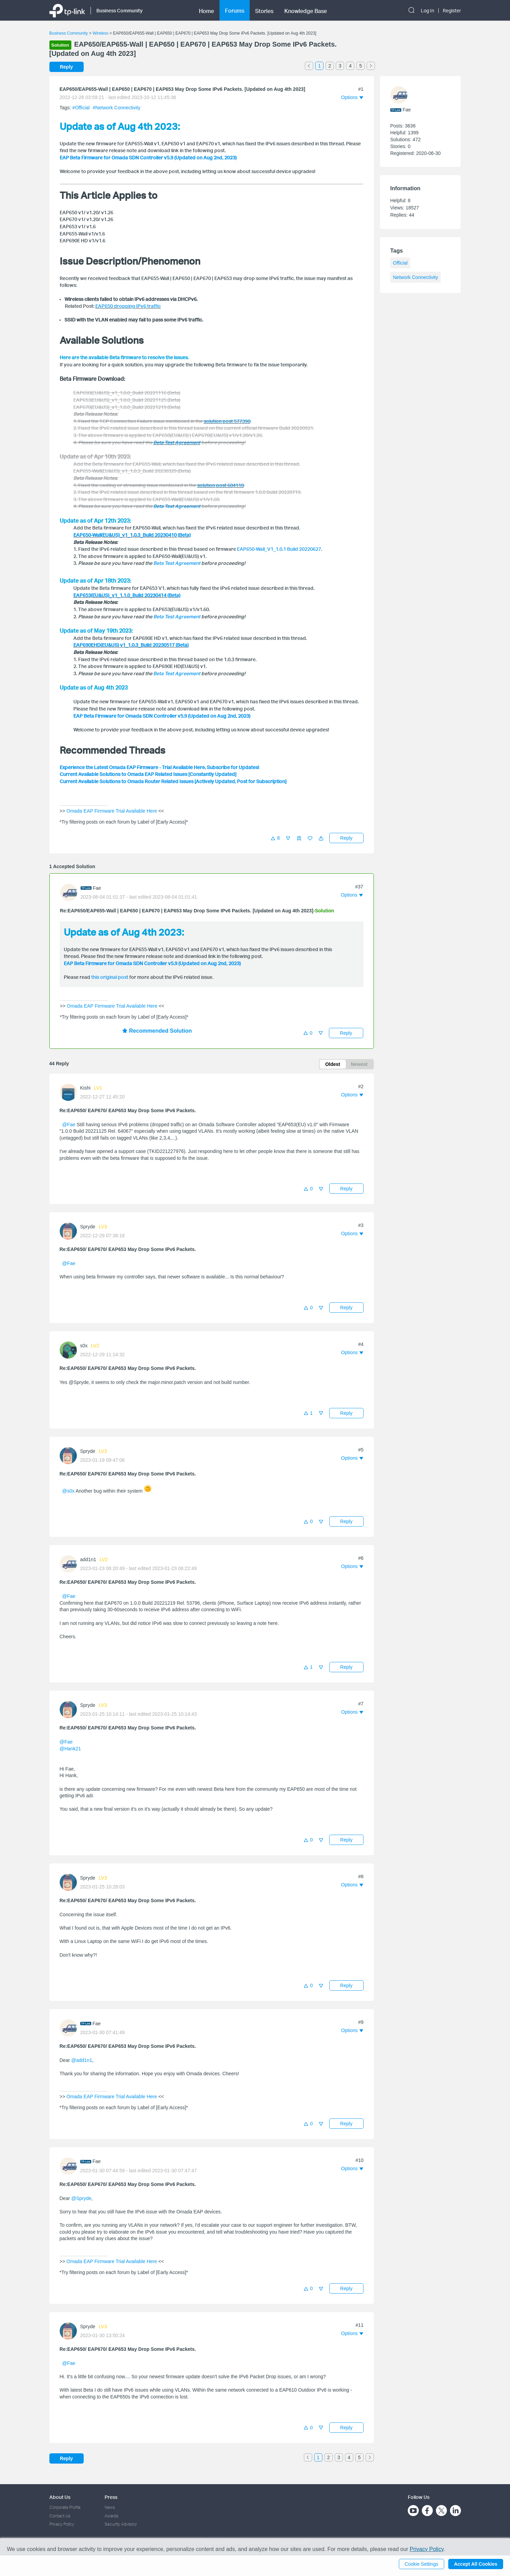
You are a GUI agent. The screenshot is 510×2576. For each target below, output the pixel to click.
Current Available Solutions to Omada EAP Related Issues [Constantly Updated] (148, 774)
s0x (84, 1345)
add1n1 (88, 1559)
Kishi (85, 1088)
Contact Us (59, 2515)
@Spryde (81, 2198)
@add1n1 (81, 2060)
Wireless (100, 33)
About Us (59, 2497)
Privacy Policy (61, 2524)
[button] (321, 838)
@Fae (68, 1124)
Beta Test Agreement (176, 563)
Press (111, 2497)
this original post (109, 977)
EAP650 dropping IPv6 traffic (128, 306)
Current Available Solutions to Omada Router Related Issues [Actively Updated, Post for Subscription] (173, 781)
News (110, 2507)
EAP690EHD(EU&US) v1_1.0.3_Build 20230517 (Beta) (131, 645)
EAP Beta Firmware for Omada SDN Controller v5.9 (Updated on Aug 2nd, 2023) (148, 157)
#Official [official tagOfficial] (81, 107)
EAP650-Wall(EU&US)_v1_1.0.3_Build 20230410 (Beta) (132, 535)
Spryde (87, 1226)
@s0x (68, 1491)
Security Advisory (121, 2524)
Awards (111, 2515)
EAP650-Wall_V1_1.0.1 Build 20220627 (279, 549)
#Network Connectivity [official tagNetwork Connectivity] (116, 107)
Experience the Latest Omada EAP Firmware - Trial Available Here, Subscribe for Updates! (159, 767)
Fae (97, 888)
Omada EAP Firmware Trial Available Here (111, 811)
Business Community (68, 33)
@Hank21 (70, 1748)
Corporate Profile (65, 2507)
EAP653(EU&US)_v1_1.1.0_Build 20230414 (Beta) (126, 595)
